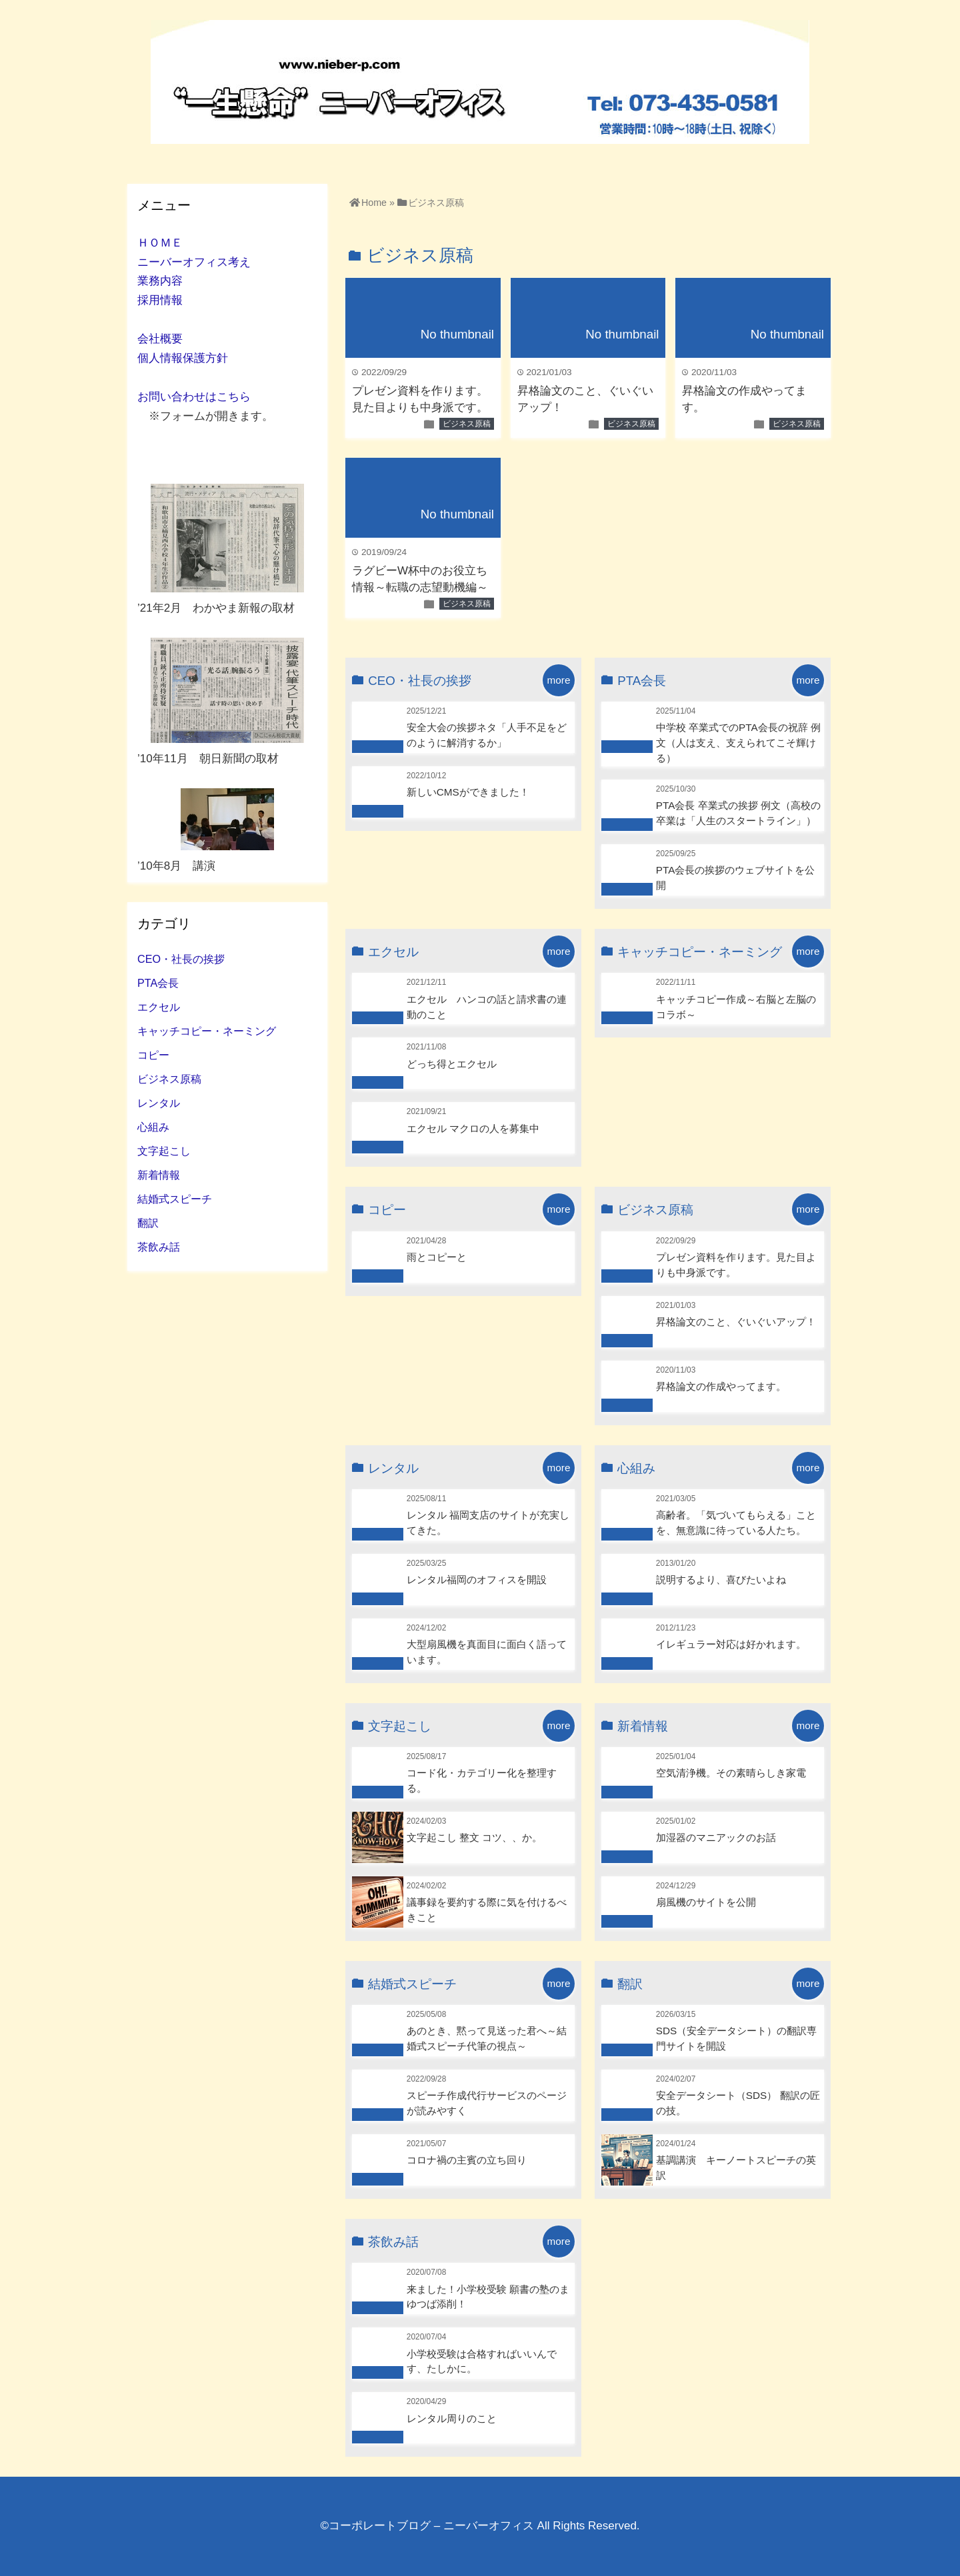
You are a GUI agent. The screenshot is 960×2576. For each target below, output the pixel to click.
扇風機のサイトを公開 (706, 1902)
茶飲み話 (158, 1247)
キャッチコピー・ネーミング (206, 1031)
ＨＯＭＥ (160, 243)
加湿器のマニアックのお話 (716, 1837)
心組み (153, 1127)
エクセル (158, 1007)
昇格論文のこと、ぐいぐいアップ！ (736, 1321)
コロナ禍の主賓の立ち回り (467, 2160)
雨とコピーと (437, 1257)
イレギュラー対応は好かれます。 (731, 1644)
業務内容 (160, 281)
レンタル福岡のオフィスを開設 (477, 1579)
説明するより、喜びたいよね (721, 1579)
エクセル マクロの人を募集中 (473, 1128)
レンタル (158, 1103)
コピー (153, 1055)
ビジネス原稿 (467, 423)
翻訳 (148, 1223)
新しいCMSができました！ (468, 792)
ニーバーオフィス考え (194, 262)
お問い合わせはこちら (194, 396)
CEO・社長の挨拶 (181, 959)
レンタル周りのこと (452, 2418)
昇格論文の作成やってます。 (721, 1386)
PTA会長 (158, 983)
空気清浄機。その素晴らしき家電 (731, 1772)
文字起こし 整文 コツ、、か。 (475, 1837)
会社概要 (160, 338)
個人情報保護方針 (182, 358)
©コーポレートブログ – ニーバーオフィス (426, 2525)
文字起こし (164, 1151)
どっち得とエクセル (452, 1063)
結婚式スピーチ (174, 1199)
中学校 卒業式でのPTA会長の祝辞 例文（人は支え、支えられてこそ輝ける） (738, 743)
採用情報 (160, 300)
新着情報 (158, 1175)
